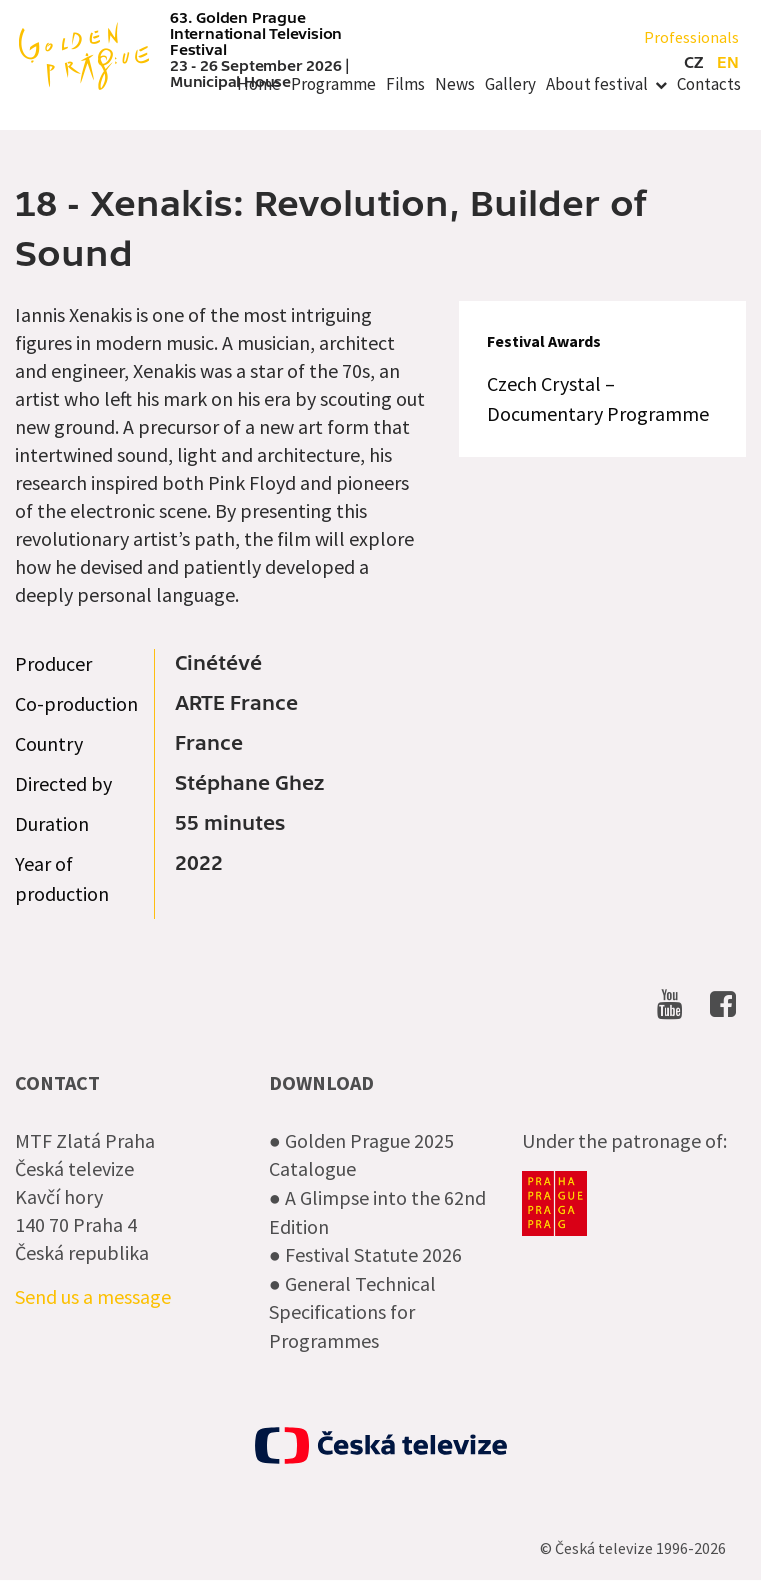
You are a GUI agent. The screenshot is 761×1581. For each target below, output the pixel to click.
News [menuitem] (455, 84)
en (728, 63)
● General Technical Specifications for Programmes (352, 1312)
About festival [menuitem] (597, 84)
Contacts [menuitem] (709, 84)
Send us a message (93, 1296)
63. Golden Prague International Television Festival (256, 34)
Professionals (691, 37)
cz (693, 63)
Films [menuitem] (405, 84)
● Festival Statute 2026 (365, 1254)
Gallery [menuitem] (510, 84)
